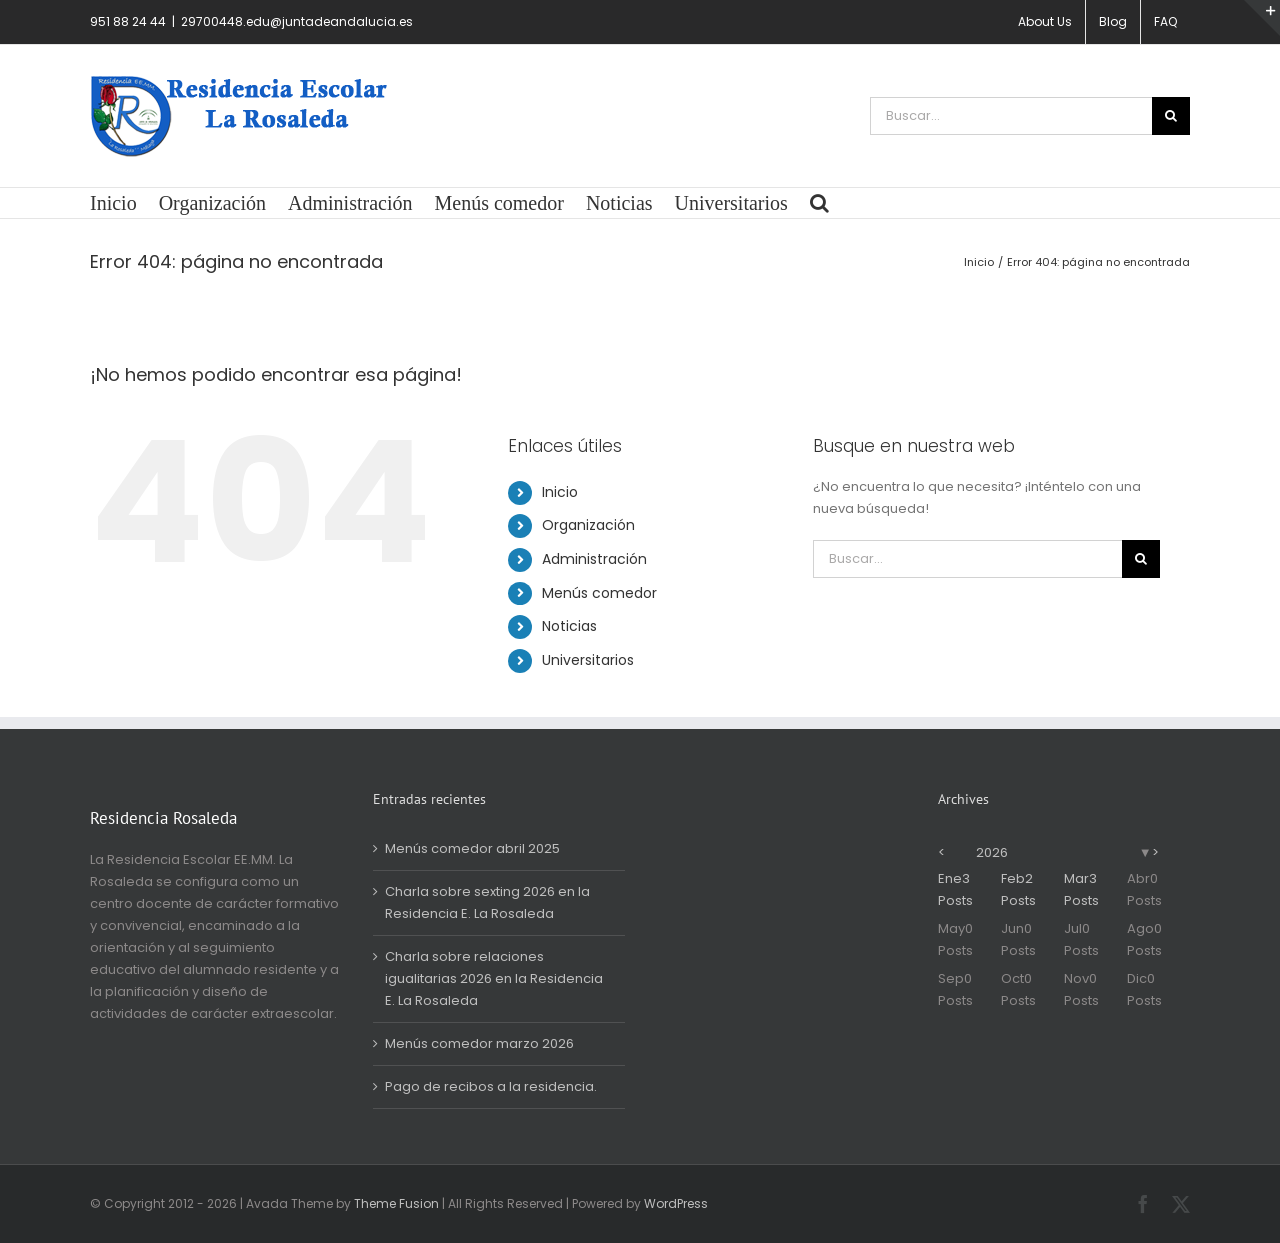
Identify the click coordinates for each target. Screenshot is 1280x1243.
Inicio (560, 492)
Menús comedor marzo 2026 (479, 1043)
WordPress (676, 1203)
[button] (819, 203)
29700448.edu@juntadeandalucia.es (297, 21)
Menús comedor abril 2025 (472, 848)
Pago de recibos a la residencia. (491, 1086)
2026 (992, 852)
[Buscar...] (1011, 116)
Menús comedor (599, 593)
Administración (594, 559)
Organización (588, 525)
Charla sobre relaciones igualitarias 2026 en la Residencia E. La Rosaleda (494, 978)
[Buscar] (1171, 116)
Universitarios (588, 660)
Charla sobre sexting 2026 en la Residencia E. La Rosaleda (487, 902)
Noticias (569, 626)
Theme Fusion (396, 1203)
